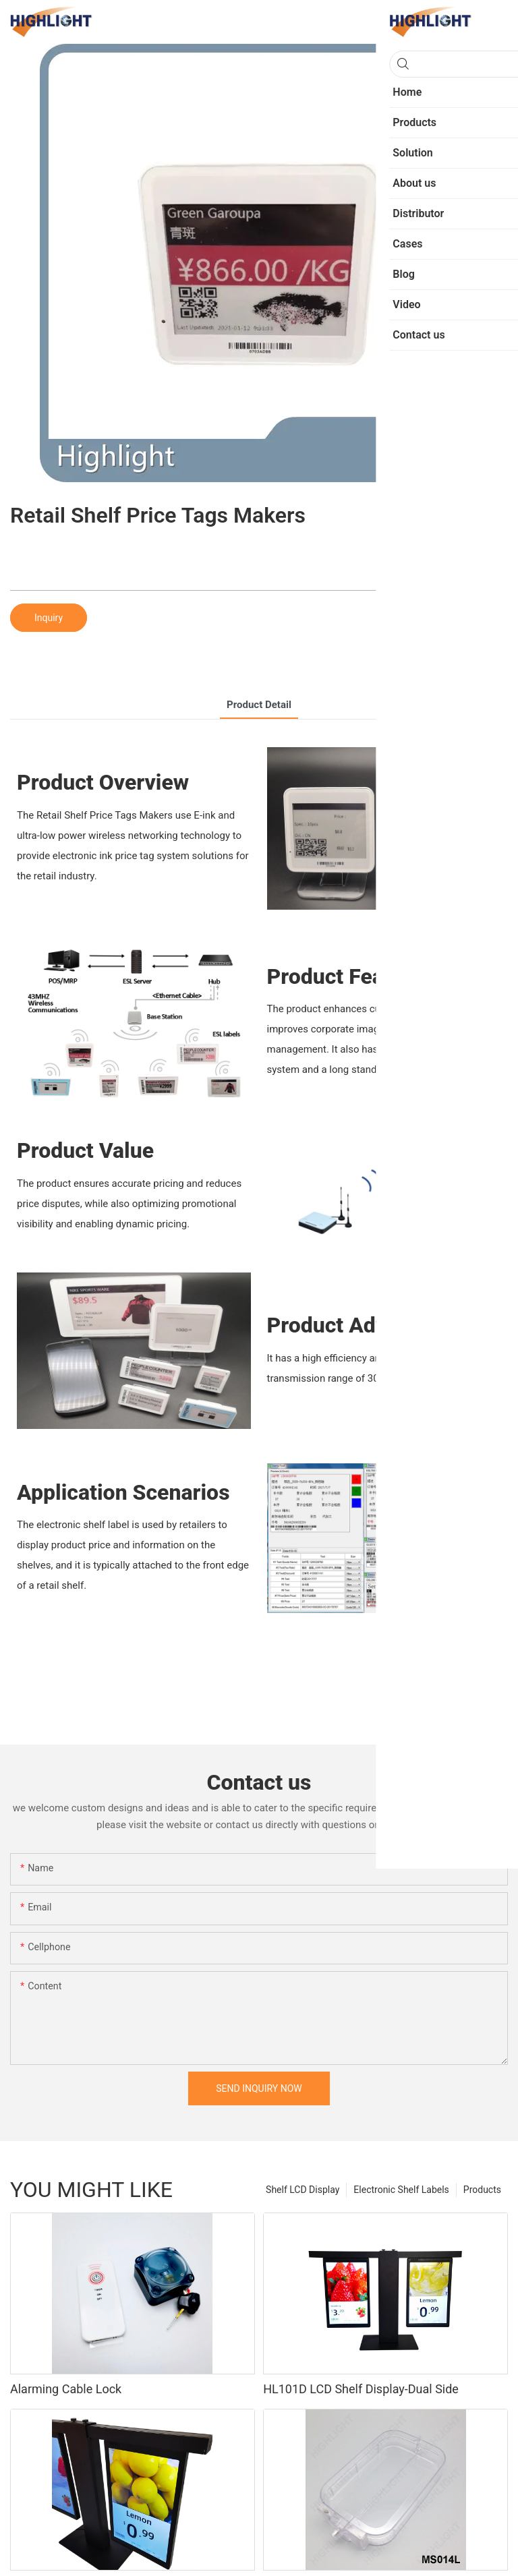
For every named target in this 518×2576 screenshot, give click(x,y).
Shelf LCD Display (302, 2189)
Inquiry (48, 617)
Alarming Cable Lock (65, 2389)
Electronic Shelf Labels (401, 2189)
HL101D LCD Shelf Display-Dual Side (361, 2389)
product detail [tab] (259, 705)
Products (482, 2189)
